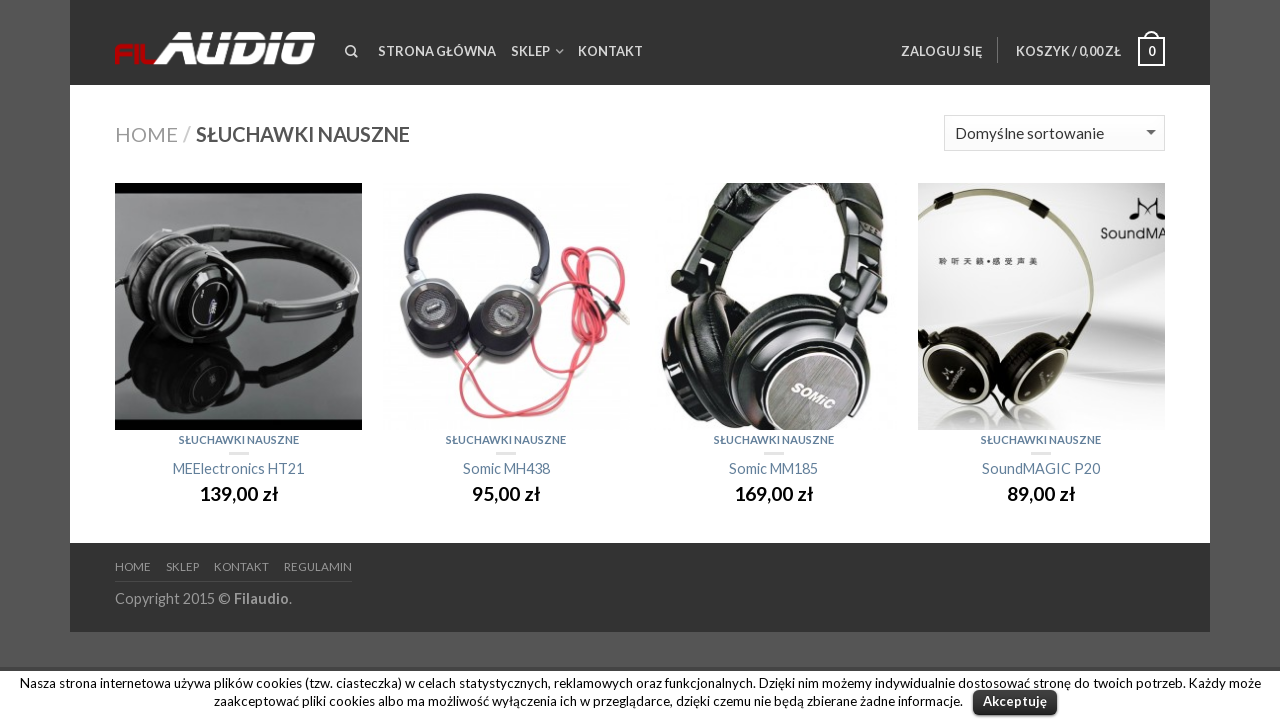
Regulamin (318, 566)
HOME (133, 566)
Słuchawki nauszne (239, 439)
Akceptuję (1015, 701)
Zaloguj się (941, 51)
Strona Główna (437, 51)
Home (146, 134)
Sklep (530, 51)
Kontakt (610, 51)
